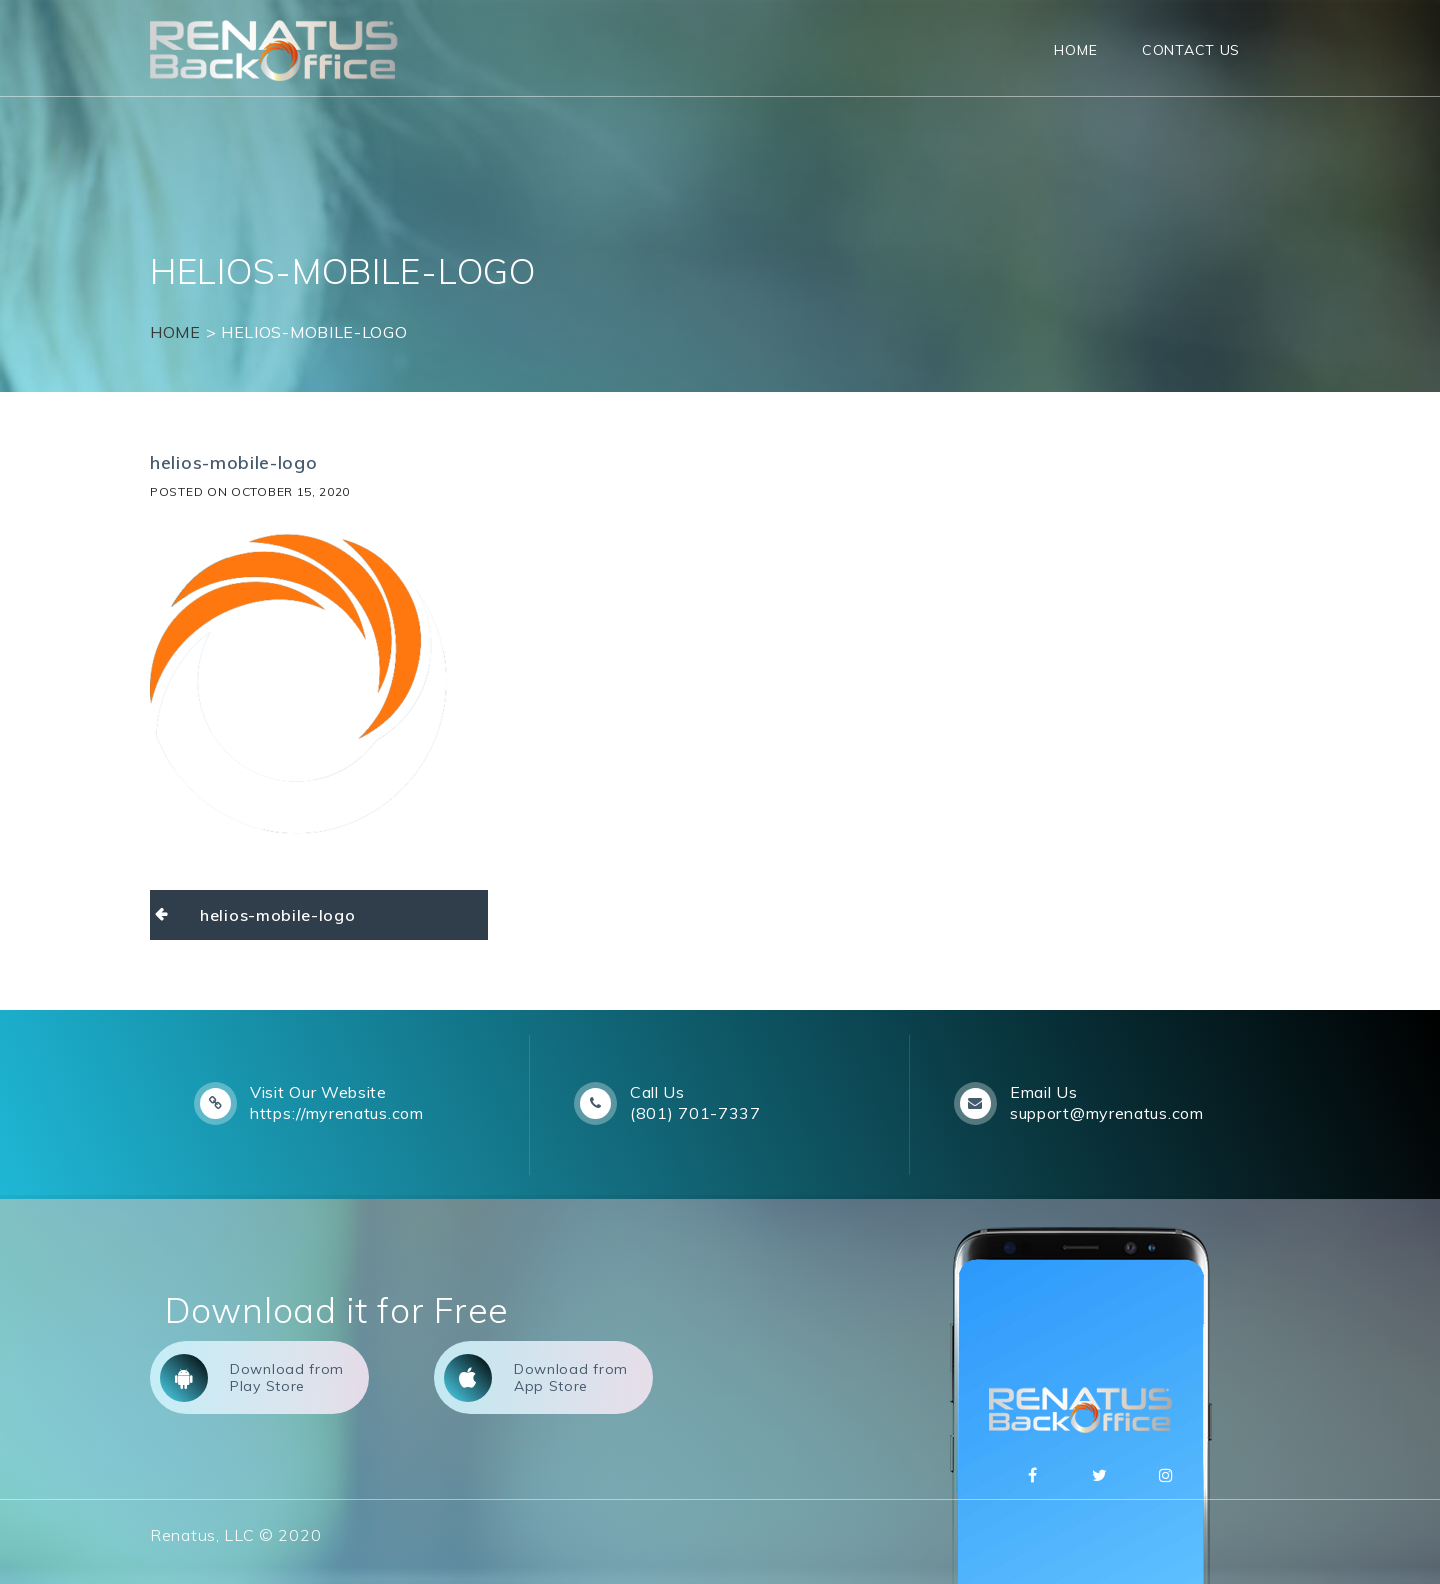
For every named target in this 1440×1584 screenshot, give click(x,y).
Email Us (1044, 1092)
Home (1075, 50)
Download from (252, 1378)
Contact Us (1191, 50)
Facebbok (1033, 1475)
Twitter (1100, 1475)
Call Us (657, 1092)
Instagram (1167, 1475)
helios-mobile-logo (278, 915)
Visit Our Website (318, 1092)
